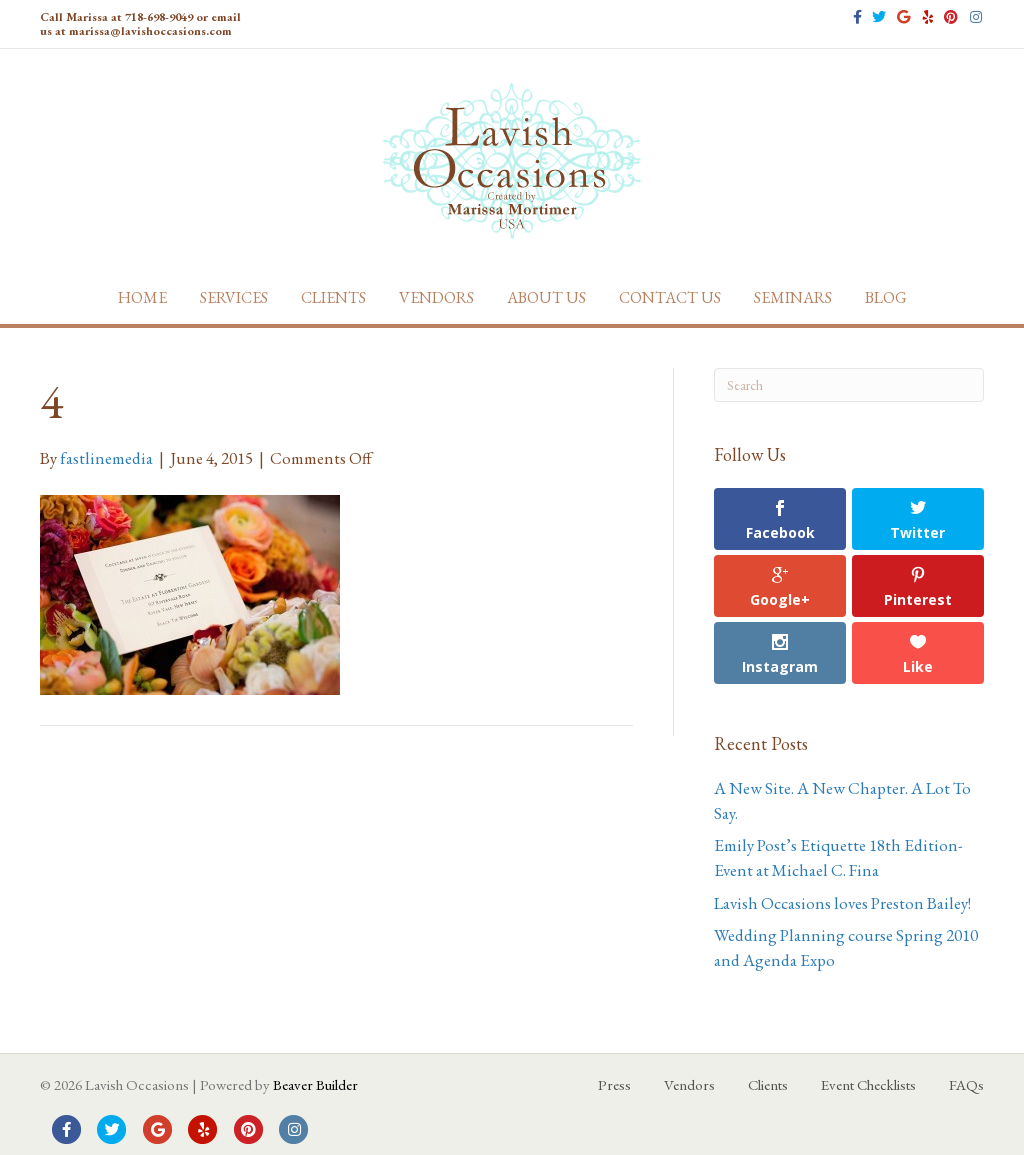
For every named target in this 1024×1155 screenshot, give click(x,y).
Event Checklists (868, 1084)
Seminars (793, 297)
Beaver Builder (315, 1084)
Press (614, 1084)
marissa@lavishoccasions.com (150, 31)
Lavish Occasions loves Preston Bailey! (842, 903)
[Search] (849, 385)
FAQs (966, 1084)
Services (234, 297)
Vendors (436, 297)
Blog (886, 297)
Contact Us (670, 297)
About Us (546, 297)
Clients (333, 297)
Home (142, 297)
